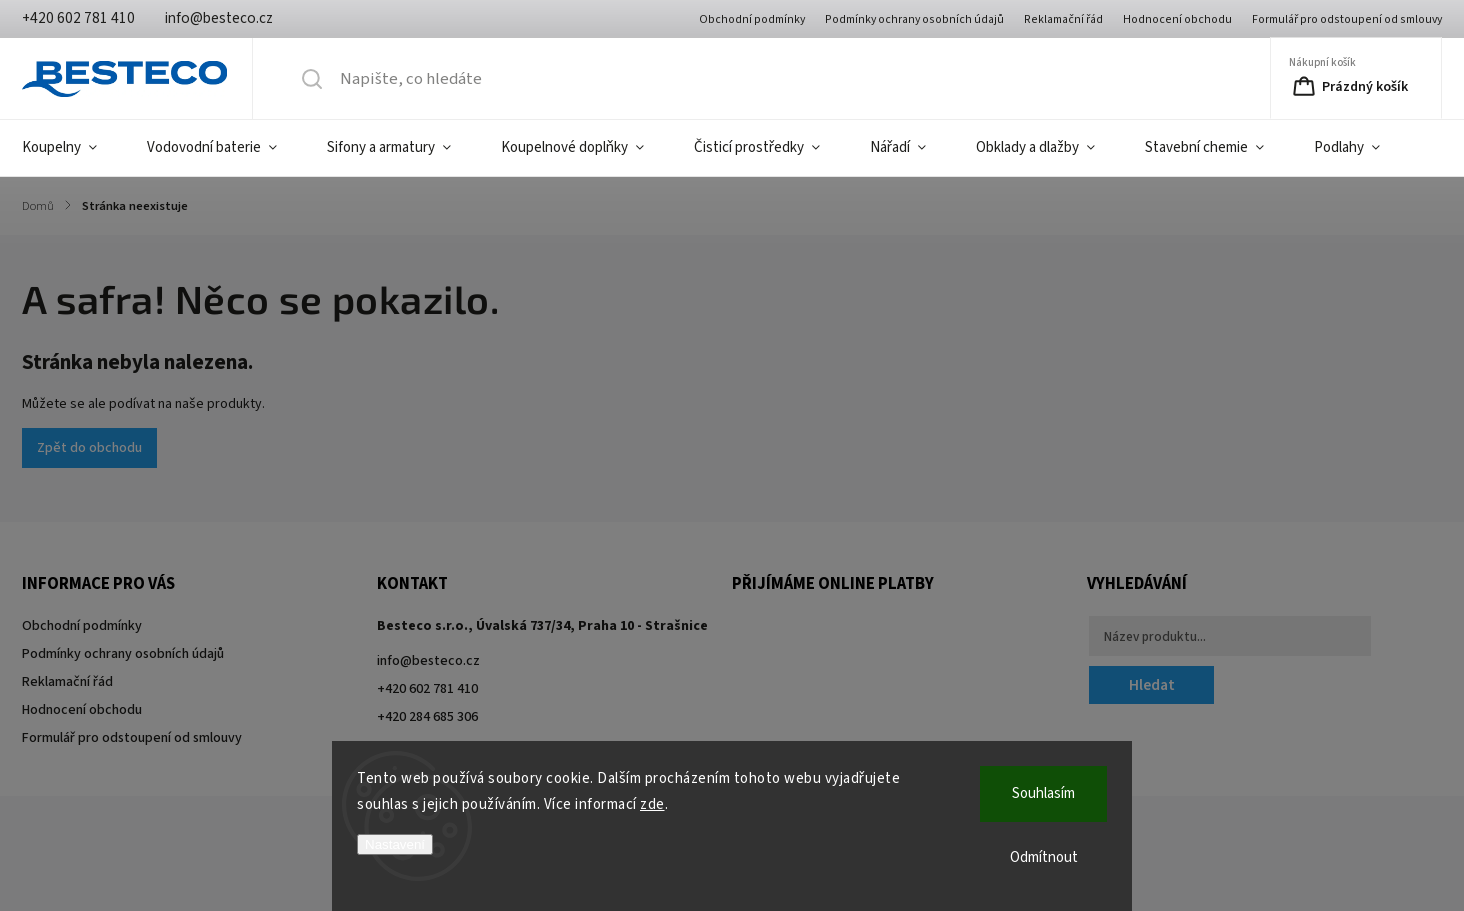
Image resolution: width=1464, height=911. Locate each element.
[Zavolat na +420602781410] (78, 18)
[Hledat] (635, 79)
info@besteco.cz (428, 661)
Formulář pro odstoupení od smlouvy (1347, 19)
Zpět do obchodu (89, 448)
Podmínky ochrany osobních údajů (914, 19)
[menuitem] (72, 148)
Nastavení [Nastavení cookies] (395, 844)
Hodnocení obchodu (1177, 19)
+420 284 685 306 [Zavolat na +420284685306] (427, 717)
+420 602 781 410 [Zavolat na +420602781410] (427, 689)
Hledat (1152, 685)
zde (652, 804)
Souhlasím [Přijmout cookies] (1043, 793)
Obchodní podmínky (752, 19)
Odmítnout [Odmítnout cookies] (1044, 857)
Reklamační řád (1063, 19)
